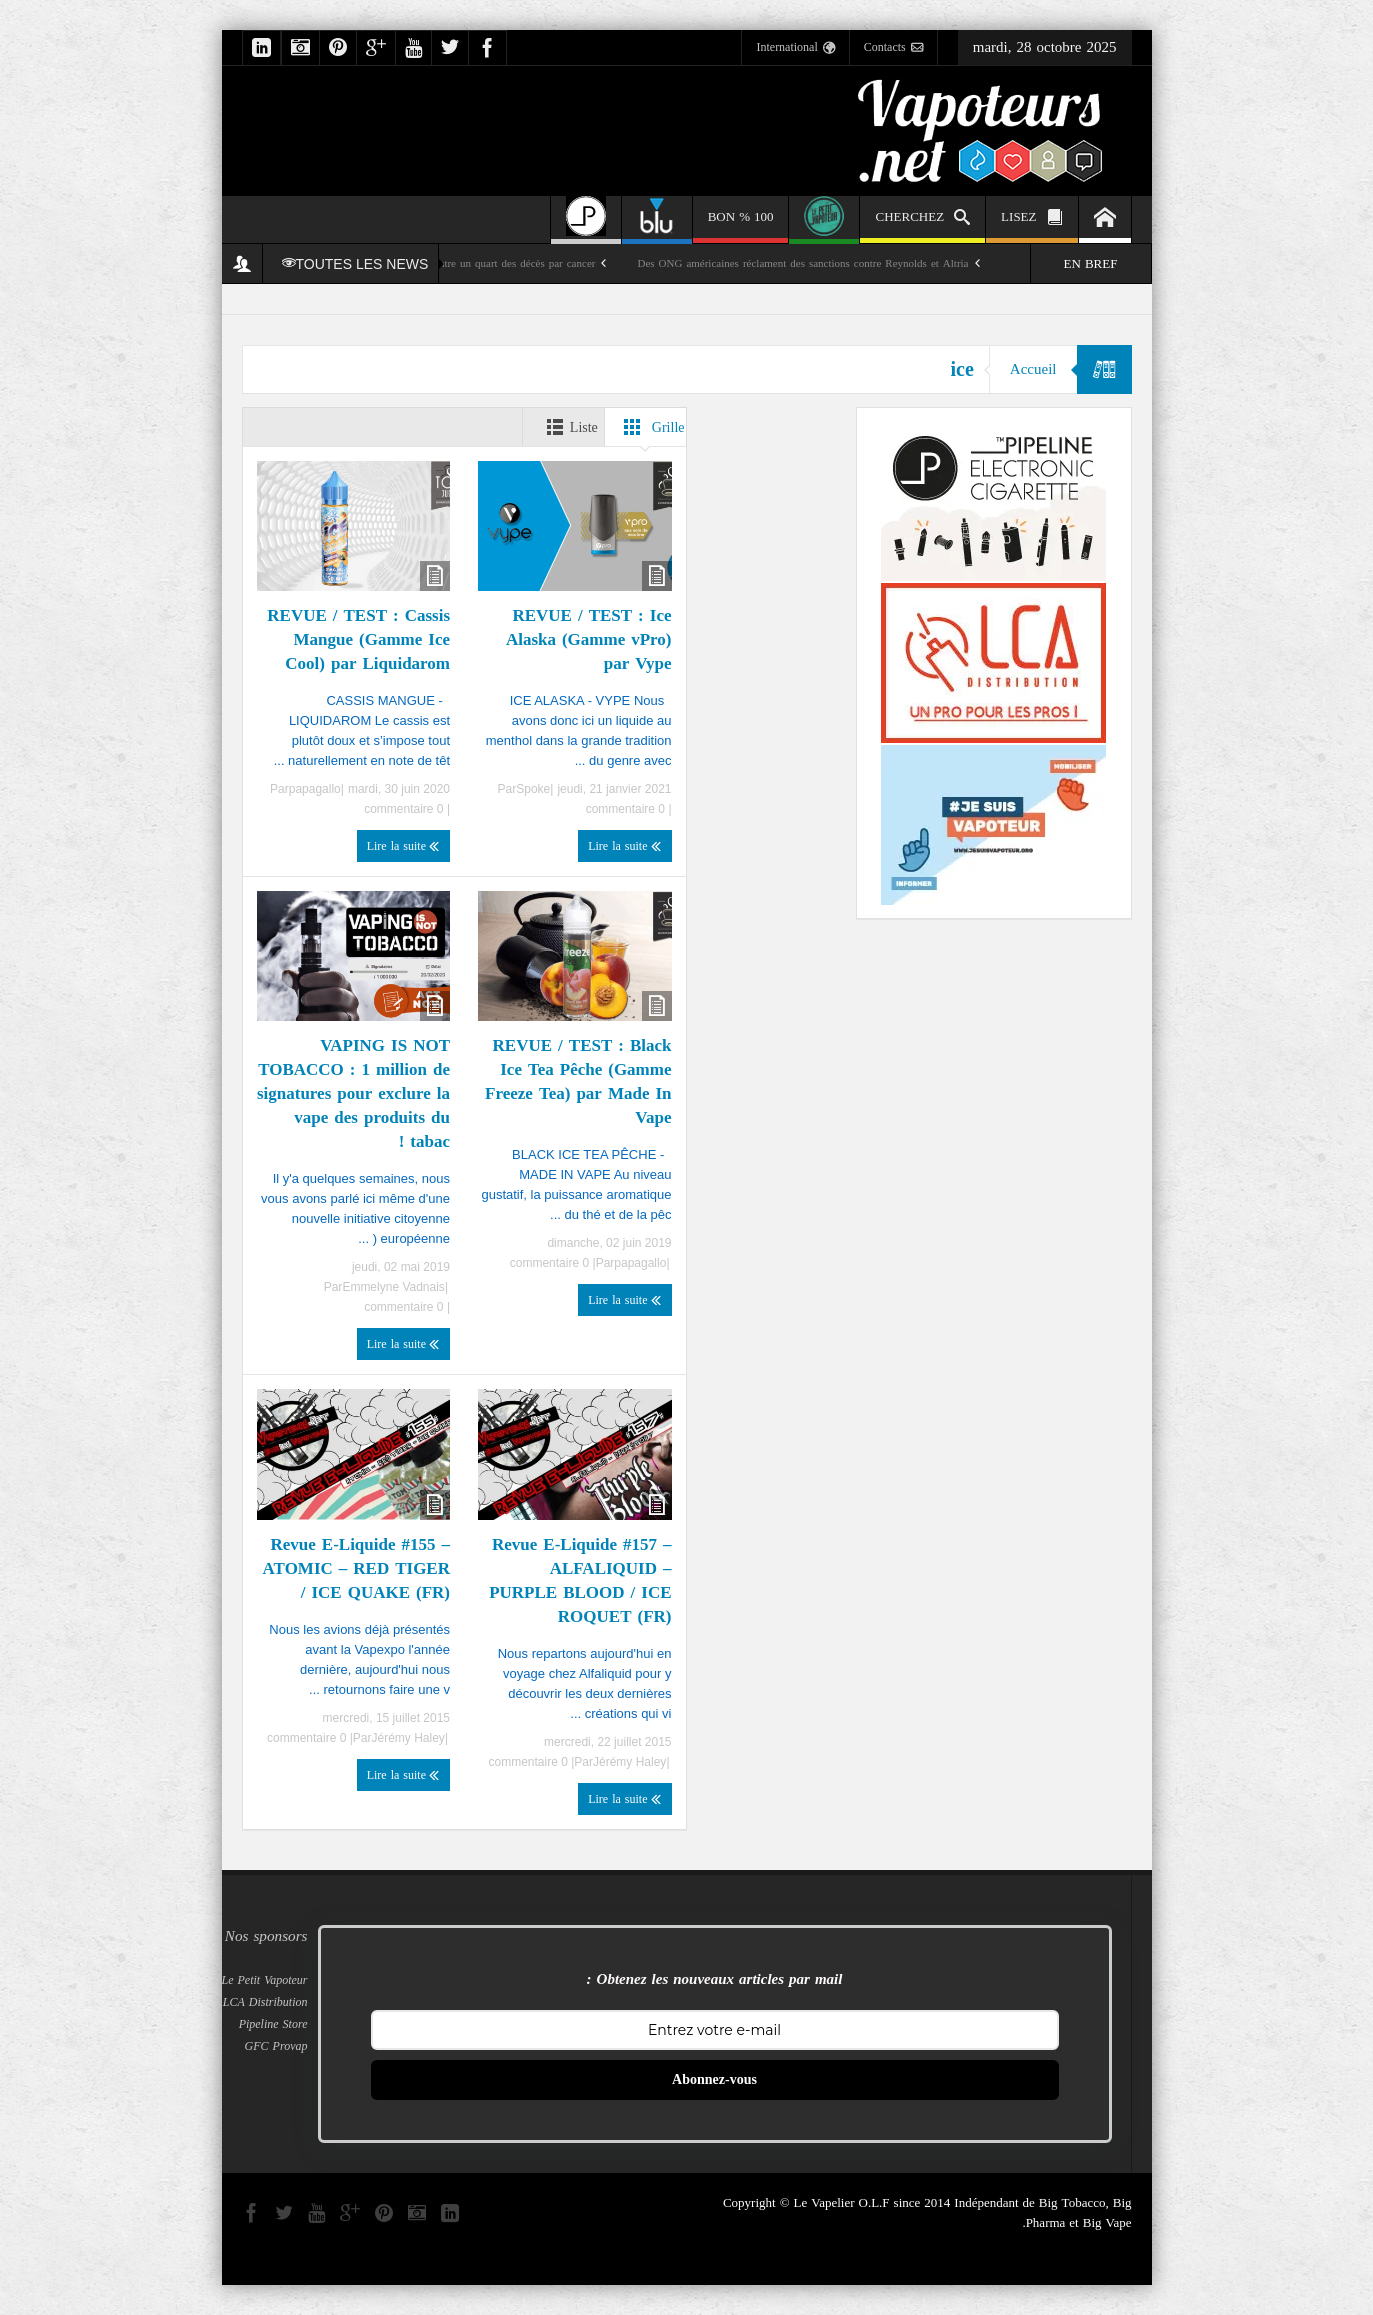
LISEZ (1031, 219)
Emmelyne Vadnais (393, 1287)
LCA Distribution (265, 2002)
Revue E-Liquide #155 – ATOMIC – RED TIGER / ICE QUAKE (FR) (356, 1568)
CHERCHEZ (922, 219)
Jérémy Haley (629, 1762)
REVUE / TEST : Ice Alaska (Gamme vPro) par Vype (589, 639)
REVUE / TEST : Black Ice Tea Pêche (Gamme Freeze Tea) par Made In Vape (578, 1081)
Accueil (1033, 369)
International (795, 48)
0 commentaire (627, 809)
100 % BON (741, 223)
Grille (650, 427)
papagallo (315, 789)
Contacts (893, 48)
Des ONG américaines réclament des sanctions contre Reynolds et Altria (802, 263)
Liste (568, 427)
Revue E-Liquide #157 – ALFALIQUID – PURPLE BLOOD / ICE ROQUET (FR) (580, 1580)
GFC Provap (276, 2046)
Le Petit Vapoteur (265, 1980)
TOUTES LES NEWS (355, 264)
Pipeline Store (273, 2024)
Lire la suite (624, 846)
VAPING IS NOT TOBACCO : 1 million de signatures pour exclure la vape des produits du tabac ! (353, 1093)
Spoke (533, 789)
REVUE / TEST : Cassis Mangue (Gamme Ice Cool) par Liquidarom (358, 639)
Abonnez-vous (714, 2079)
